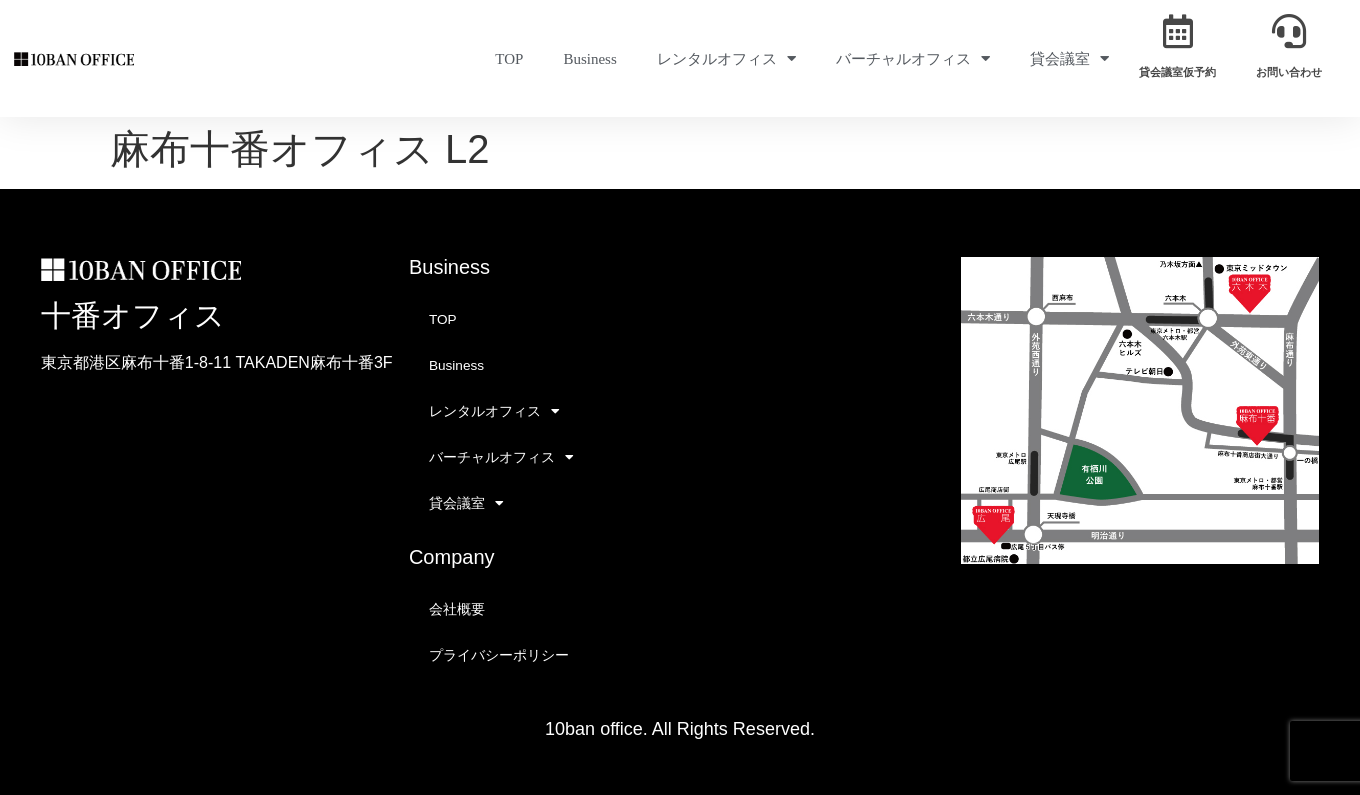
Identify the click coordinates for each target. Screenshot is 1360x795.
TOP (509, 59)
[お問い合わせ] (1289, 31)
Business (589, 59)
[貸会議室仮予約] (1178, 31)
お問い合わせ (1289, 72)
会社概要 (457, 609)
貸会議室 (1069, 58)
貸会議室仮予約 (1177, 72)
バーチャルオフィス (913, 58)
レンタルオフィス (726, 58)
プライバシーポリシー (499, 655)
